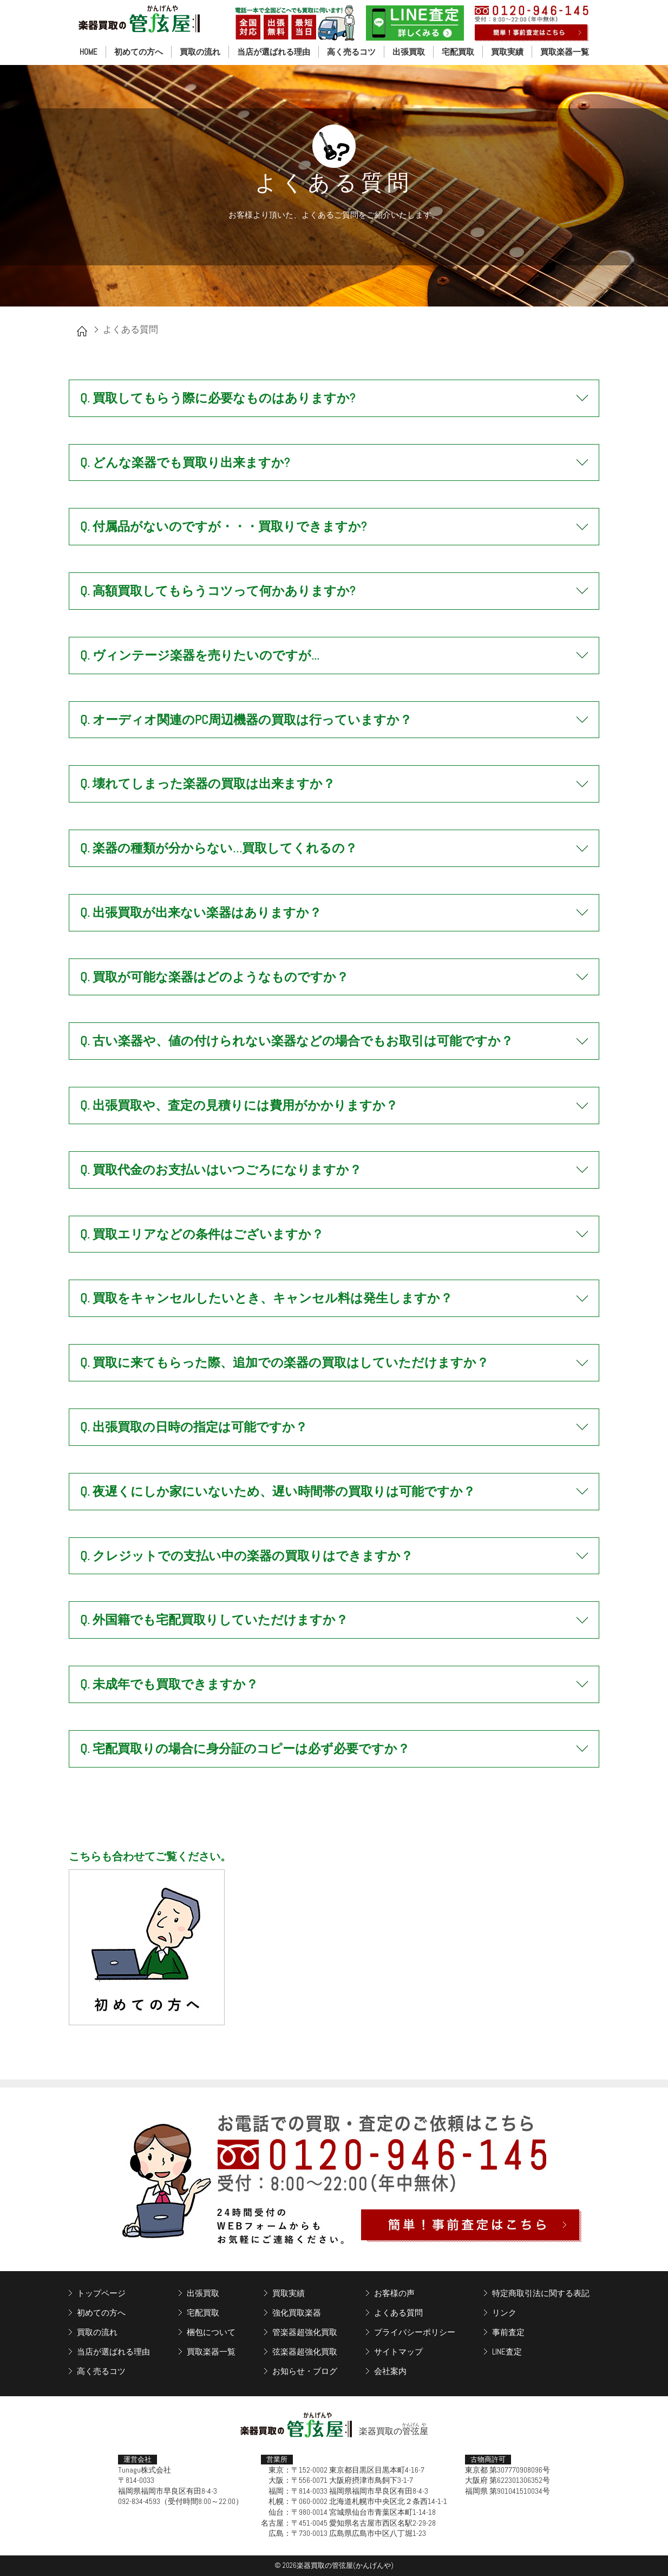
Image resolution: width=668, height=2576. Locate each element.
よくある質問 (398, 2312)
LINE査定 (507, 2351)
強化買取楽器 (296, 2312)
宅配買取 (458, 52)
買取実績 (507, 52)
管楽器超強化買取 (304, 2332)
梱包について (211, 2332)
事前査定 (508, 2332)
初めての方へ (138, 52)
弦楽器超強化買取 (304, 2351)
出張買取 (408, 52)
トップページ (101, 2293)
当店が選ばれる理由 (273, 52)
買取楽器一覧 (564, 52)
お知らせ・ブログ (304, 2371)
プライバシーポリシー (414, 2332)
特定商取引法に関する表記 (541, 2293)
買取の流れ (200, 52)
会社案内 (390, 2371)
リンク (504, 2312)
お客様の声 (394, 2293)
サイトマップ (398, 2351)
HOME (88, 52)
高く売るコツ (351, 52)
